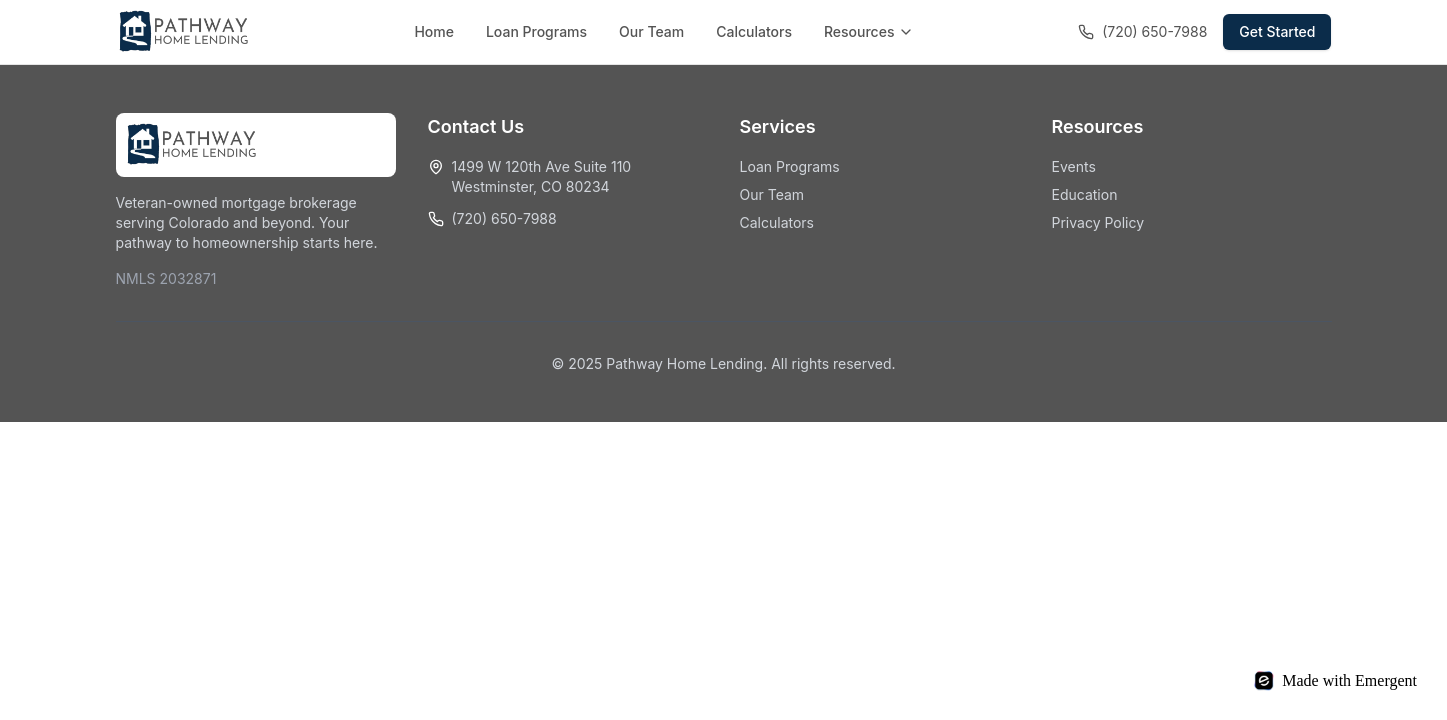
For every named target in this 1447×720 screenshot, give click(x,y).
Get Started (1277, 31)
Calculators (754, 31)
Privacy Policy (1098, 222)
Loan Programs (536, 31)
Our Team (651, 31)
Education (1085, 194)
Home (434, 31)
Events (1074, 166)
